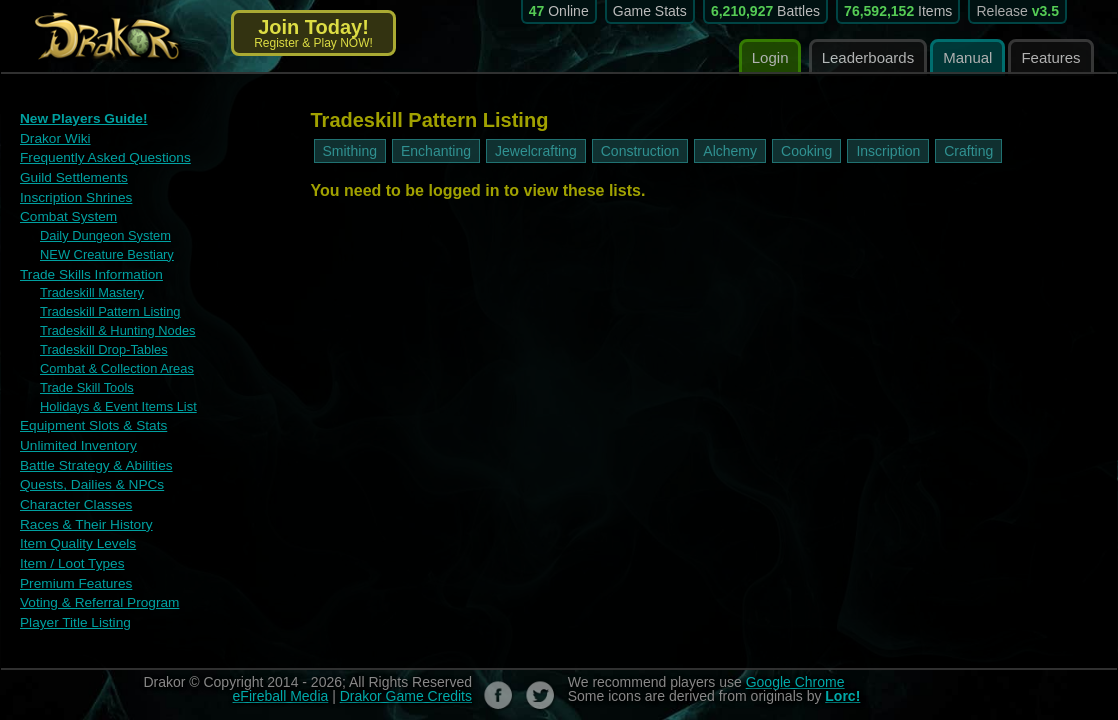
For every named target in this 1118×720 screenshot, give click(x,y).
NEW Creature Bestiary (102, 250)
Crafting (968, 151)
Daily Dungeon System (101, 232)
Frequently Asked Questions (101, 156)
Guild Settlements (71, 175)
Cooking (806, 151)
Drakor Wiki (53, 137)
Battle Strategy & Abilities (92, 451)
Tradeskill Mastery (88, 287)
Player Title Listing (73, 603)
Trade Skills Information (88, 268)
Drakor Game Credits (406, 676)
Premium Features (73, 565)
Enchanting (436, 151)
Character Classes (73, 489)
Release (1017, 11)
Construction (640, 151)
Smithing (350, 151)
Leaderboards (868, 57)
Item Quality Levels (75, 527)
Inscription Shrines (73, 194)
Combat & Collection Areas (111, 359)
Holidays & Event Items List (113, 395)
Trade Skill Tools (83, 377)
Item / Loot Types (69, 546)
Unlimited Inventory (75, 432)
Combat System (66, 213)
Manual (967, 57)
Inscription (888, 151)
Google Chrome (795, 662)
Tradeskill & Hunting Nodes (112, 323)
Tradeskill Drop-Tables (99, 341)
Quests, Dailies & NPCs (88, 470)
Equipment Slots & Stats (90, 413)
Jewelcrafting (536, 151)
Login (770, 57)
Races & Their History (83, 508)
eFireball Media (281, 676)
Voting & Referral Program (96, 584)
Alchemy (730, 151)
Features (1050, 57)
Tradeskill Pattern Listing (105, 305)
